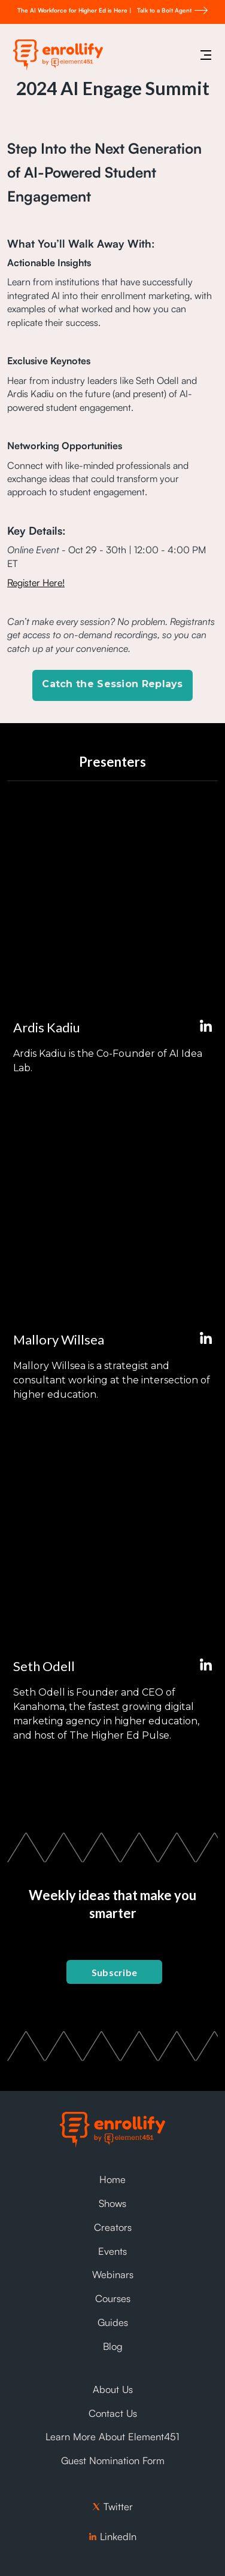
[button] (206, 55)
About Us (113, 2389)
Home (112, 2179)
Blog (113, 2346)
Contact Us (113, 2413)
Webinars (112, 2275)
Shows (112, 2203)
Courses (112, 2298)
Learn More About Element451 (112, 2437)
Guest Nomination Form (113, 2461)
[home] (55, 54)
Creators (113, 2227)
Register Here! (36, 583)
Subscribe (115, 1972)
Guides (113, 2322)
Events (112, 2251)
